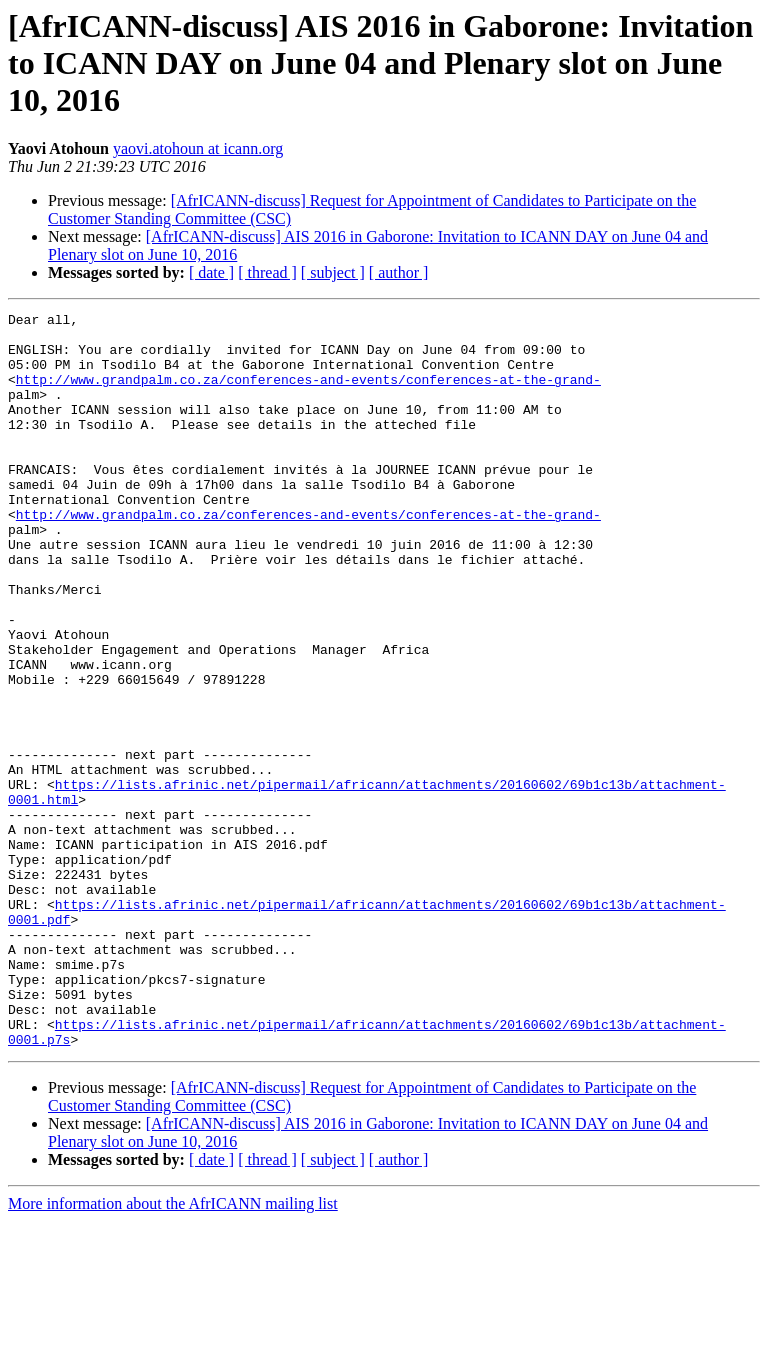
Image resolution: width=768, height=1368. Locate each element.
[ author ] (399, 272)
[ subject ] (333, 272)
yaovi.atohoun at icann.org (198, 148)
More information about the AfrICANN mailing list (173, 1350)
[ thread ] (267, 272)
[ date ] (211, 272)
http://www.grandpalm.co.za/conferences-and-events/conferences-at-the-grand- (308, 394)
